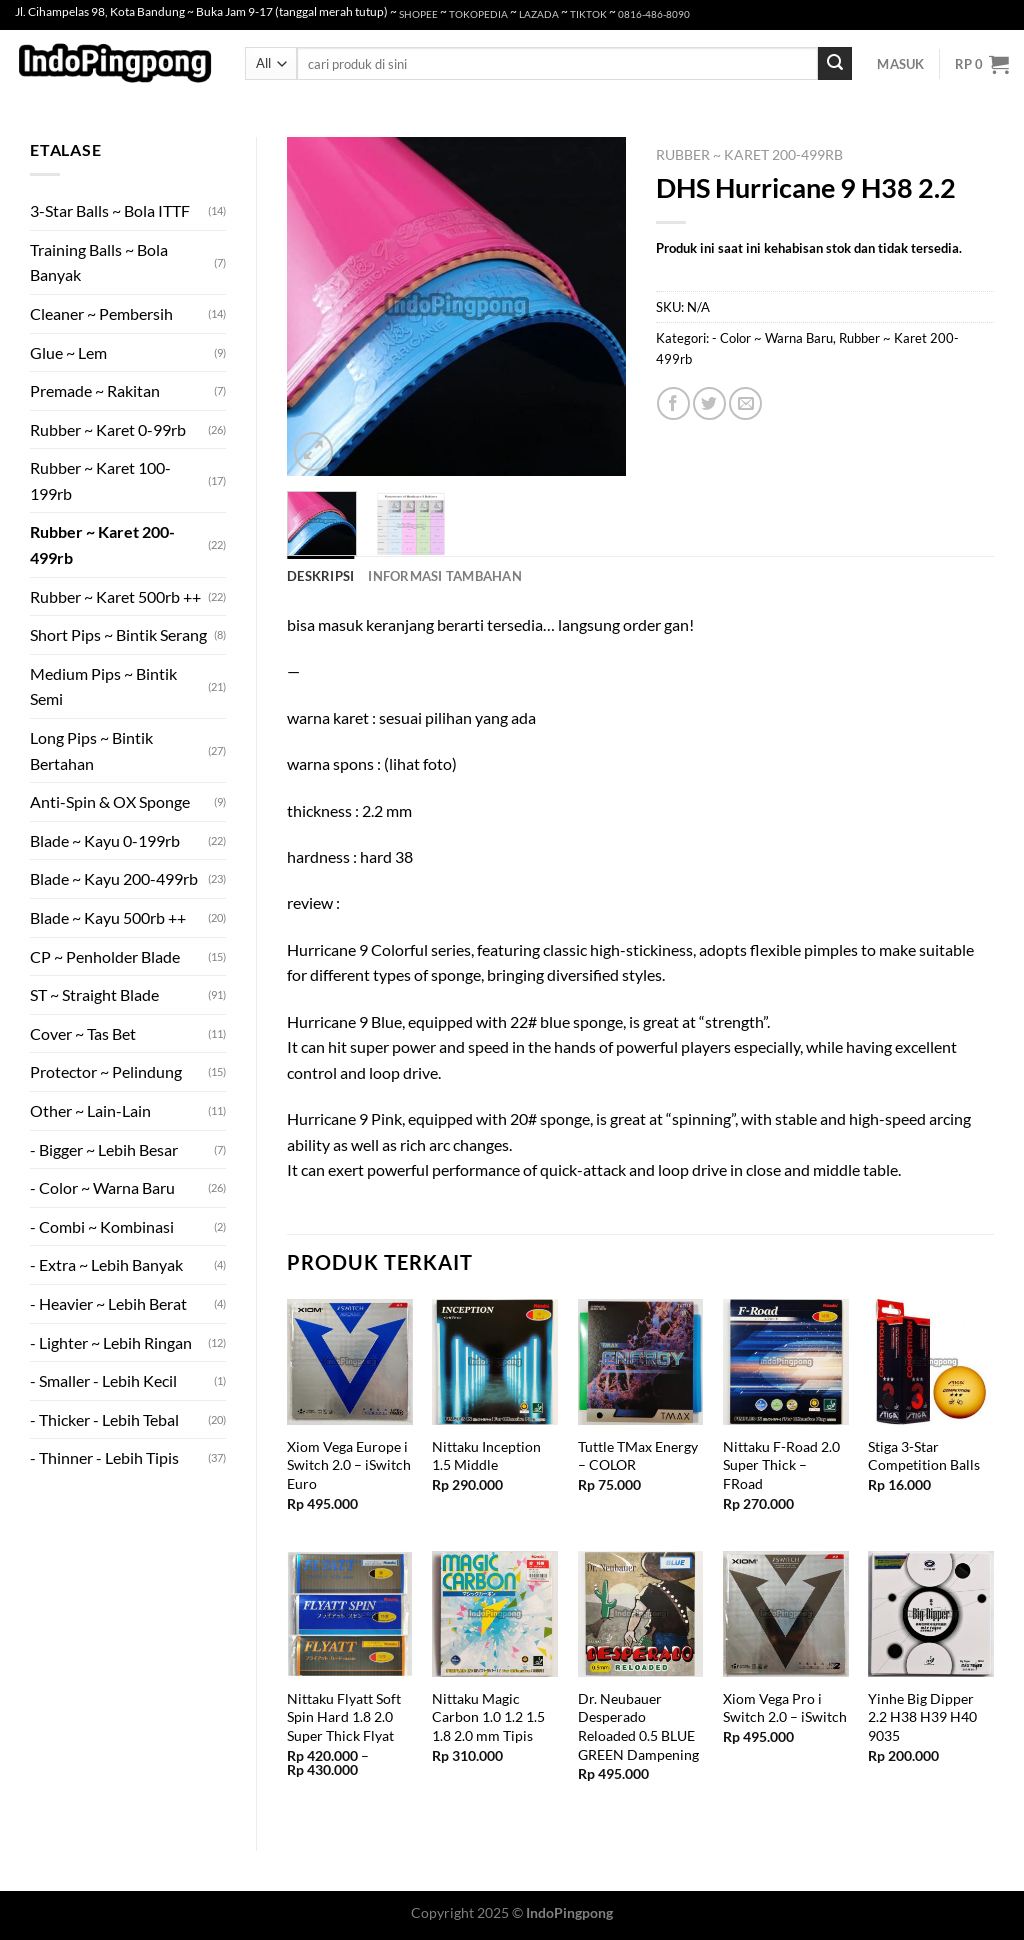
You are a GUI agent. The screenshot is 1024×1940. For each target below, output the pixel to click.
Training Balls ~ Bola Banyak (99, 262)
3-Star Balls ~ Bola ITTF (110, 210)
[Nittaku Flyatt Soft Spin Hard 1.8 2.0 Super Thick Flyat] (350, 1614)
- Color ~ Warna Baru (102, 1187)
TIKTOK (588, 14)
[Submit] (835, 64)
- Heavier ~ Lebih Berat (108, 1303)
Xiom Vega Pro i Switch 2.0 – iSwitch (785, 1708)
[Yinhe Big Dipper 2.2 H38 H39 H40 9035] (931, 1614)
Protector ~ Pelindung (106, 1071)
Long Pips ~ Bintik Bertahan (91, 750)
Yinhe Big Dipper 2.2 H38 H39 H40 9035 (922, 1717)
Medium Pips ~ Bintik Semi (103, 686)
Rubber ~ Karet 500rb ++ (115, 596)
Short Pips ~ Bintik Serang (118, 634)
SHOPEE (418, 14)
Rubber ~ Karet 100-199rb (100, 480)
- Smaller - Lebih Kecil (103, 1380)
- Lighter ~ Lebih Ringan (111, 1342)
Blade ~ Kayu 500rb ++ (108, 917)
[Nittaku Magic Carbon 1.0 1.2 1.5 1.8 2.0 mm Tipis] (495, 1614)
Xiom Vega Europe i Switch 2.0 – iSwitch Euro (349, 1465)
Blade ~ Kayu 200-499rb (114, 878)
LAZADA (539, 14)
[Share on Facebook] (673, 403)
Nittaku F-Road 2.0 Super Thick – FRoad (781, 1465)
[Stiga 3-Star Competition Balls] (931, 1362)
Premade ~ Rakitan (95, 390)
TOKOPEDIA (478, 14)
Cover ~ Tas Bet (83, 1033)
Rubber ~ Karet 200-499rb (102, 544)
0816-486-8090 (654, 14)
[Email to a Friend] (745, 403)
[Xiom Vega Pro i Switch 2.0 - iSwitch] (786, 1614)
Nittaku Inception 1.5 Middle (486, 1456)
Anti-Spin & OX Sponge (110, 801)
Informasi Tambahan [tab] (445, 576)
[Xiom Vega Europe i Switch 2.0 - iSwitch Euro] (350, 1362)
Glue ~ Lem (68, 352)
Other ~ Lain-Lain (90, 1110)
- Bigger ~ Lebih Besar (104, 1149)
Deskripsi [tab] (320, 576)
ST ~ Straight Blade (94, 994)
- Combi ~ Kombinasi (102, 1226)
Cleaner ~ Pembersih (101, 313)
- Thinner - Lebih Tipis (104, 1457)
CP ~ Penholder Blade (105, 956)
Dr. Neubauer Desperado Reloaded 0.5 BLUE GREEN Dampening (638, 1726)
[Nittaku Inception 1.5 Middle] (495, 1362)
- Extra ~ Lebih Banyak (106, 1264)
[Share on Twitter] (709, 403)
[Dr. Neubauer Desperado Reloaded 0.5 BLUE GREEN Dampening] (641, 1614)
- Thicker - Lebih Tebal (104, 1419)
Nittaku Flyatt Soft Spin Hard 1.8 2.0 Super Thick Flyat (344, 1717)
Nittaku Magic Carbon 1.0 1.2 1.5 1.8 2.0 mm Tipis (488, 1717)
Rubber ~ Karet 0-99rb (108, 429)
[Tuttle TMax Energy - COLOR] (641, 1362)
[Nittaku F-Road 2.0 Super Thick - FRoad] (786, 1362)
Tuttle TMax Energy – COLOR (638, 1456)
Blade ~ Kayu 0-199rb (105, 840)
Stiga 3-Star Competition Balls (924, 1456)
